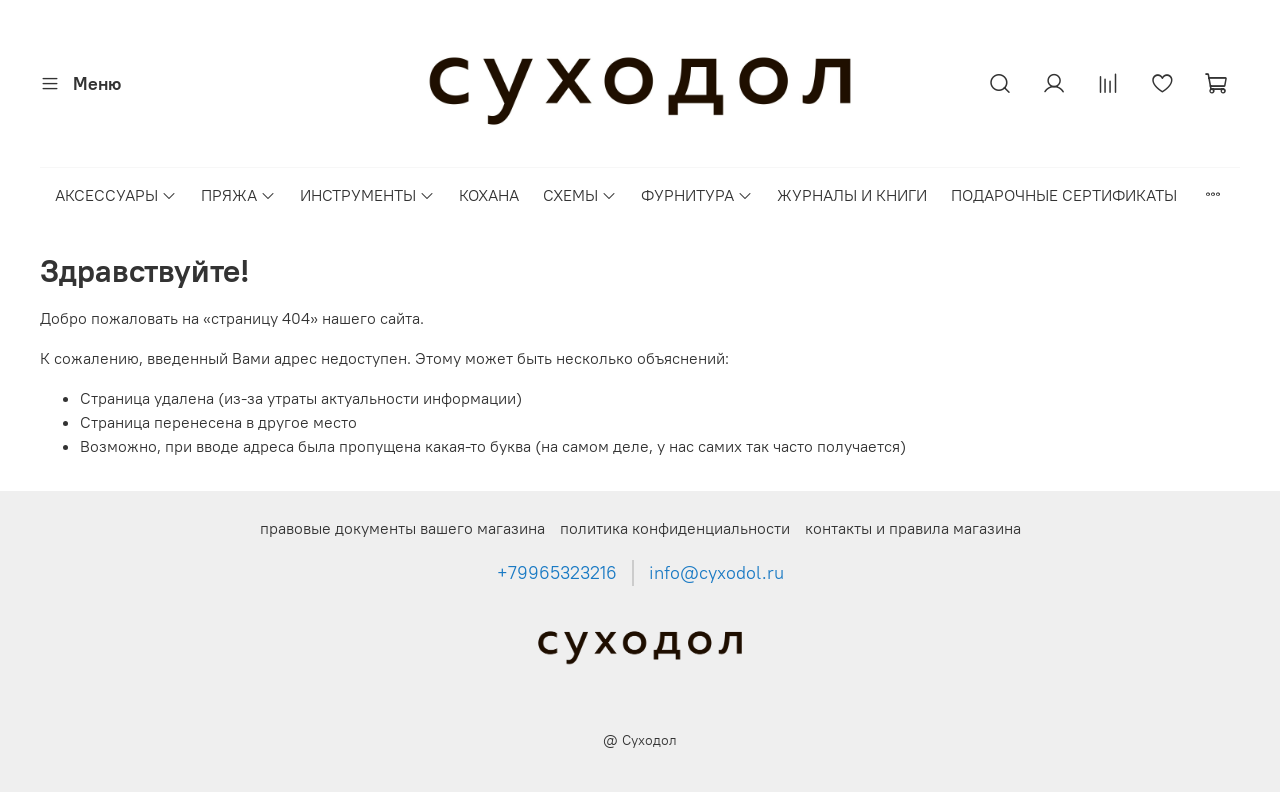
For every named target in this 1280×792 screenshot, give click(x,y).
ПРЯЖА (238, 195)
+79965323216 (557, 573)
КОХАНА (489, 195)
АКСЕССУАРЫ (116, 195)
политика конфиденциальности (675, 528)
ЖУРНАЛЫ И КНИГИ (852, 195)
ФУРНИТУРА (697, 195)
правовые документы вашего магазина (402, 528)
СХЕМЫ (580, 195)
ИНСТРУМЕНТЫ (367, 195)
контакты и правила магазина (913, 528)
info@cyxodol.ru (716, 573)
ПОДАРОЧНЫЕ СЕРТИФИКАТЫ (1064, 195)
